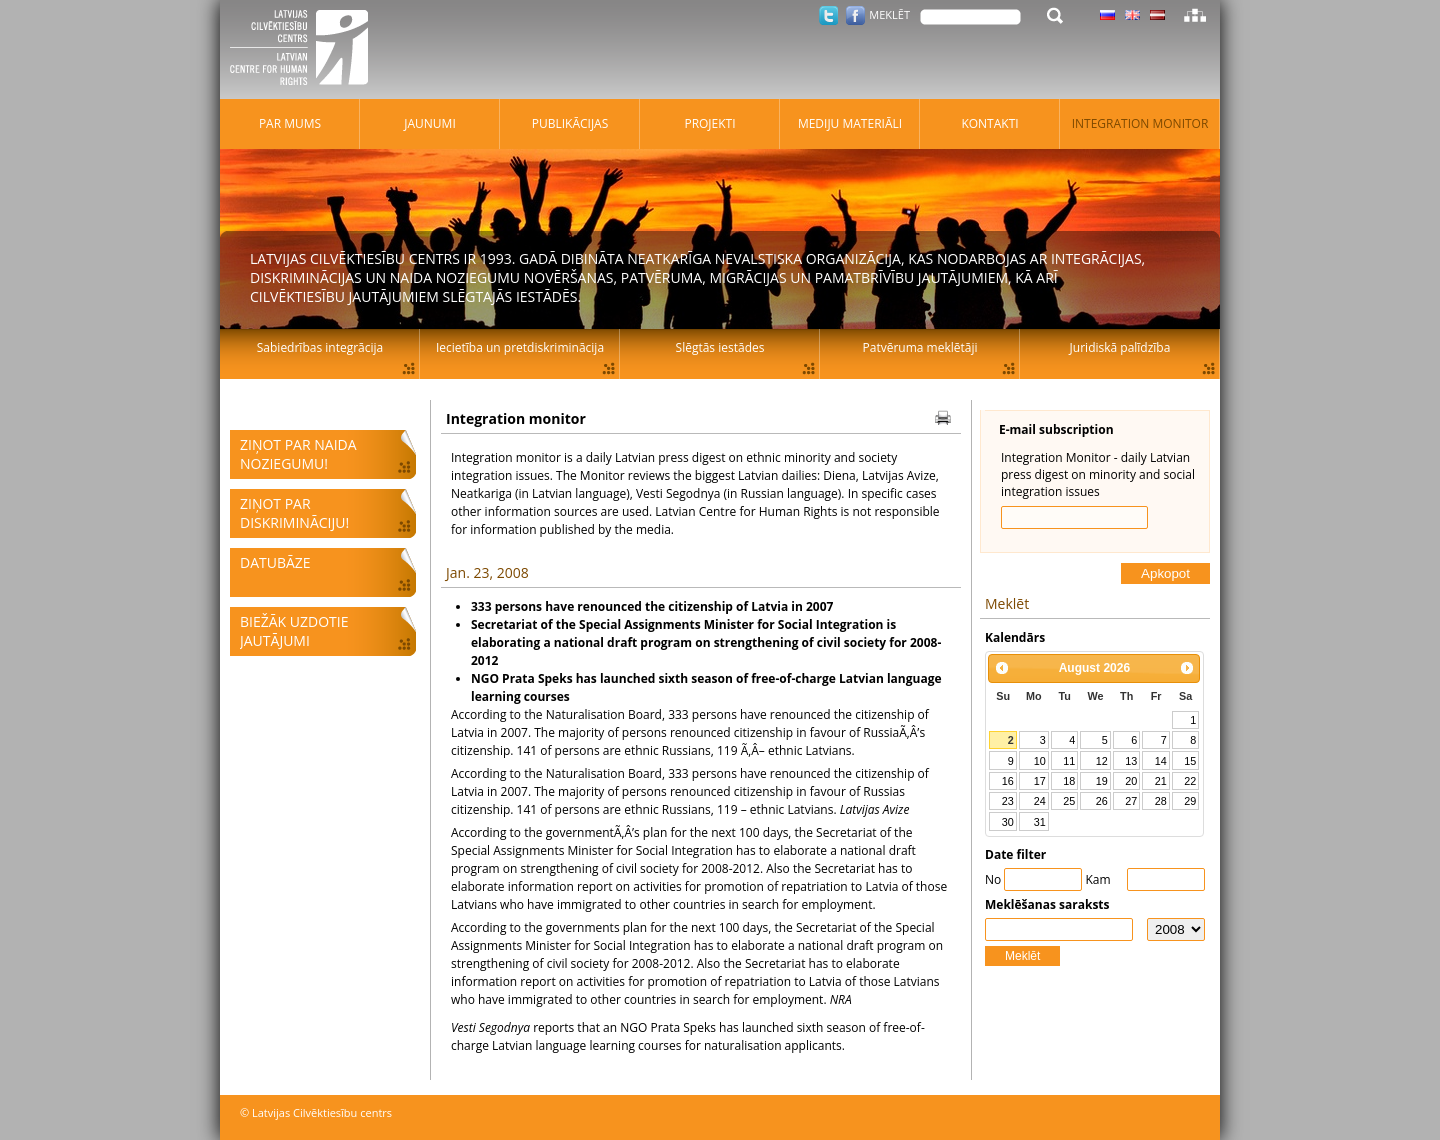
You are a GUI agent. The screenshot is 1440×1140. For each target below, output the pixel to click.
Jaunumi (430, 123)
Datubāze (275, 562)
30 (1008, 822)
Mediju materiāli (850, 123)
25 (1069, 801)
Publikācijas (570, 123)
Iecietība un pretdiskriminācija (520, 347)
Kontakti (989, 123)
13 (1131, 761)
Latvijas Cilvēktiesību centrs (305, 50)
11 (1069, 761)
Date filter (1015, 854)
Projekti (709, 123)
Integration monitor (1140, 123)
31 (1040, 822)
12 (1102, 761)
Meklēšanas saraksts (1047, 904)
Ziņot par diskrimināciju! (294, 513)
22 (1190, 781)
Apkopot (1165, 573)
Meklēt (1022, 956)
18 (1069, 781)
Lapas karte (1195, 15)
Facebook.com (855, 15)
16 (1008, 781)
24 (1040, 801)
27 (1131, 801)
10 (1040, 761)
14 (1161, 761)
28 (1161, 801)
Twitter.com (828, 15)
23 (1008, 801)
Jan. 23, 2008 (487, 572)
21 (1161, 781)
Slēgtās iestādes (720, 347)
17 (1040, 781)
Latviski (1157, 15)
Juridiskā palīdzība (1120, 347)
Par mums (290, 123)
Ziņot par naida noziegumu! (298, 454)
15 (1190, 761)
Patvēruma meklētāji (920, 347)
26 (1102, 801)
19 (1102, 781)
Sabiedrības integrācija (320, 347)
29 (1190, 801)
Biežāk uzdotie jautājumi (294, 631)
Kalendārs (1015, 637)
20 (1131, 781)
